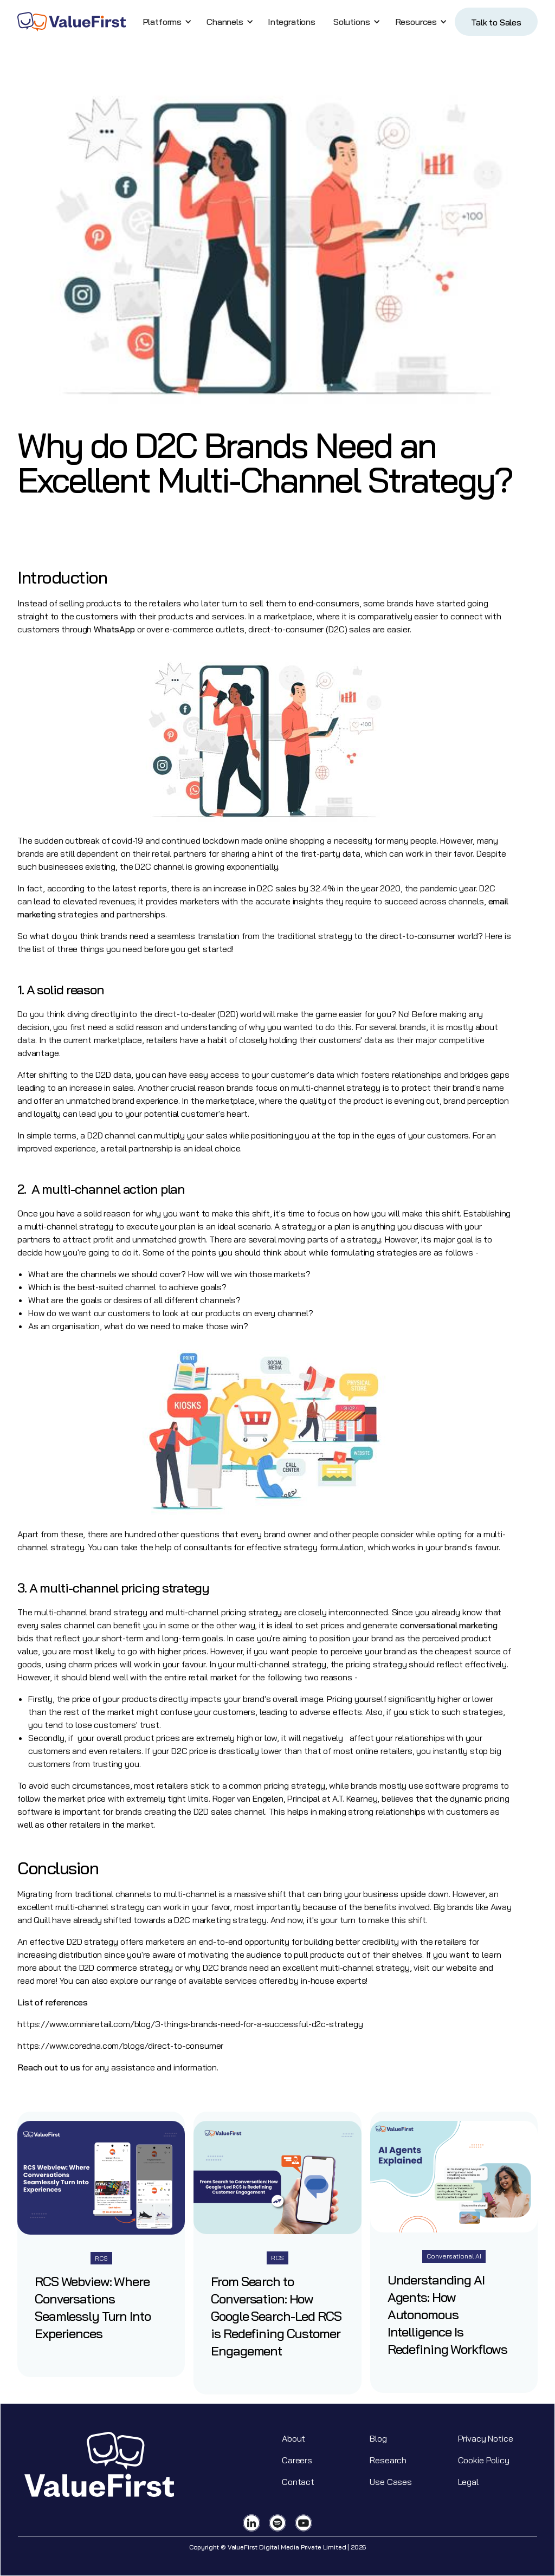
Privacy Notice (485, 2438)
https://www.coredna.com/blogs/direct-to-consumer (120, 2045)
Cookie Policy (483, 2460)
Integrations (291, 21)
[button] (165, 22)
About (293, 2438)
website (461, 1967)
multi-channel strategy (335, 1087)
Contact (298, 2481)
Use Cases (391, 2481)
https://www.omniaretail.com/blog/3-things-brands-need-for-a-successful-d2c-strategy (191, 2023)
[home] (71, 22)
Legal (468, 2481)
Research (388, 2460)
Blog (378, 2438)
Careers (297, 2460)
